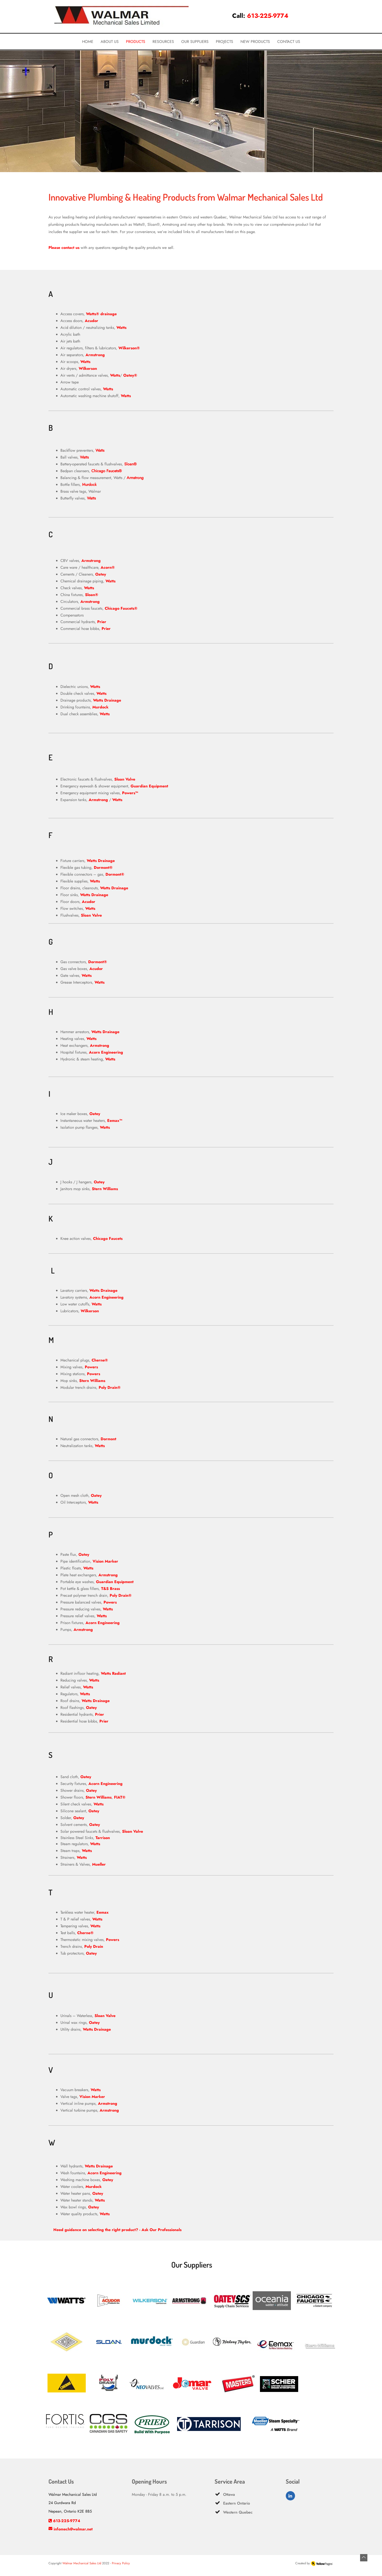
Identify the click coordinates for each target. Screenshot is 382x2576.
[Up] (363, 2557)
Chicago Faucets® (106, 471)
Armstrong (135, 477)
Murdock (89, 484)
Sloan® (130, 464)
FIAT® (119, 1797)
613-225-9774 (267, 15)
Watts (100, 450)
